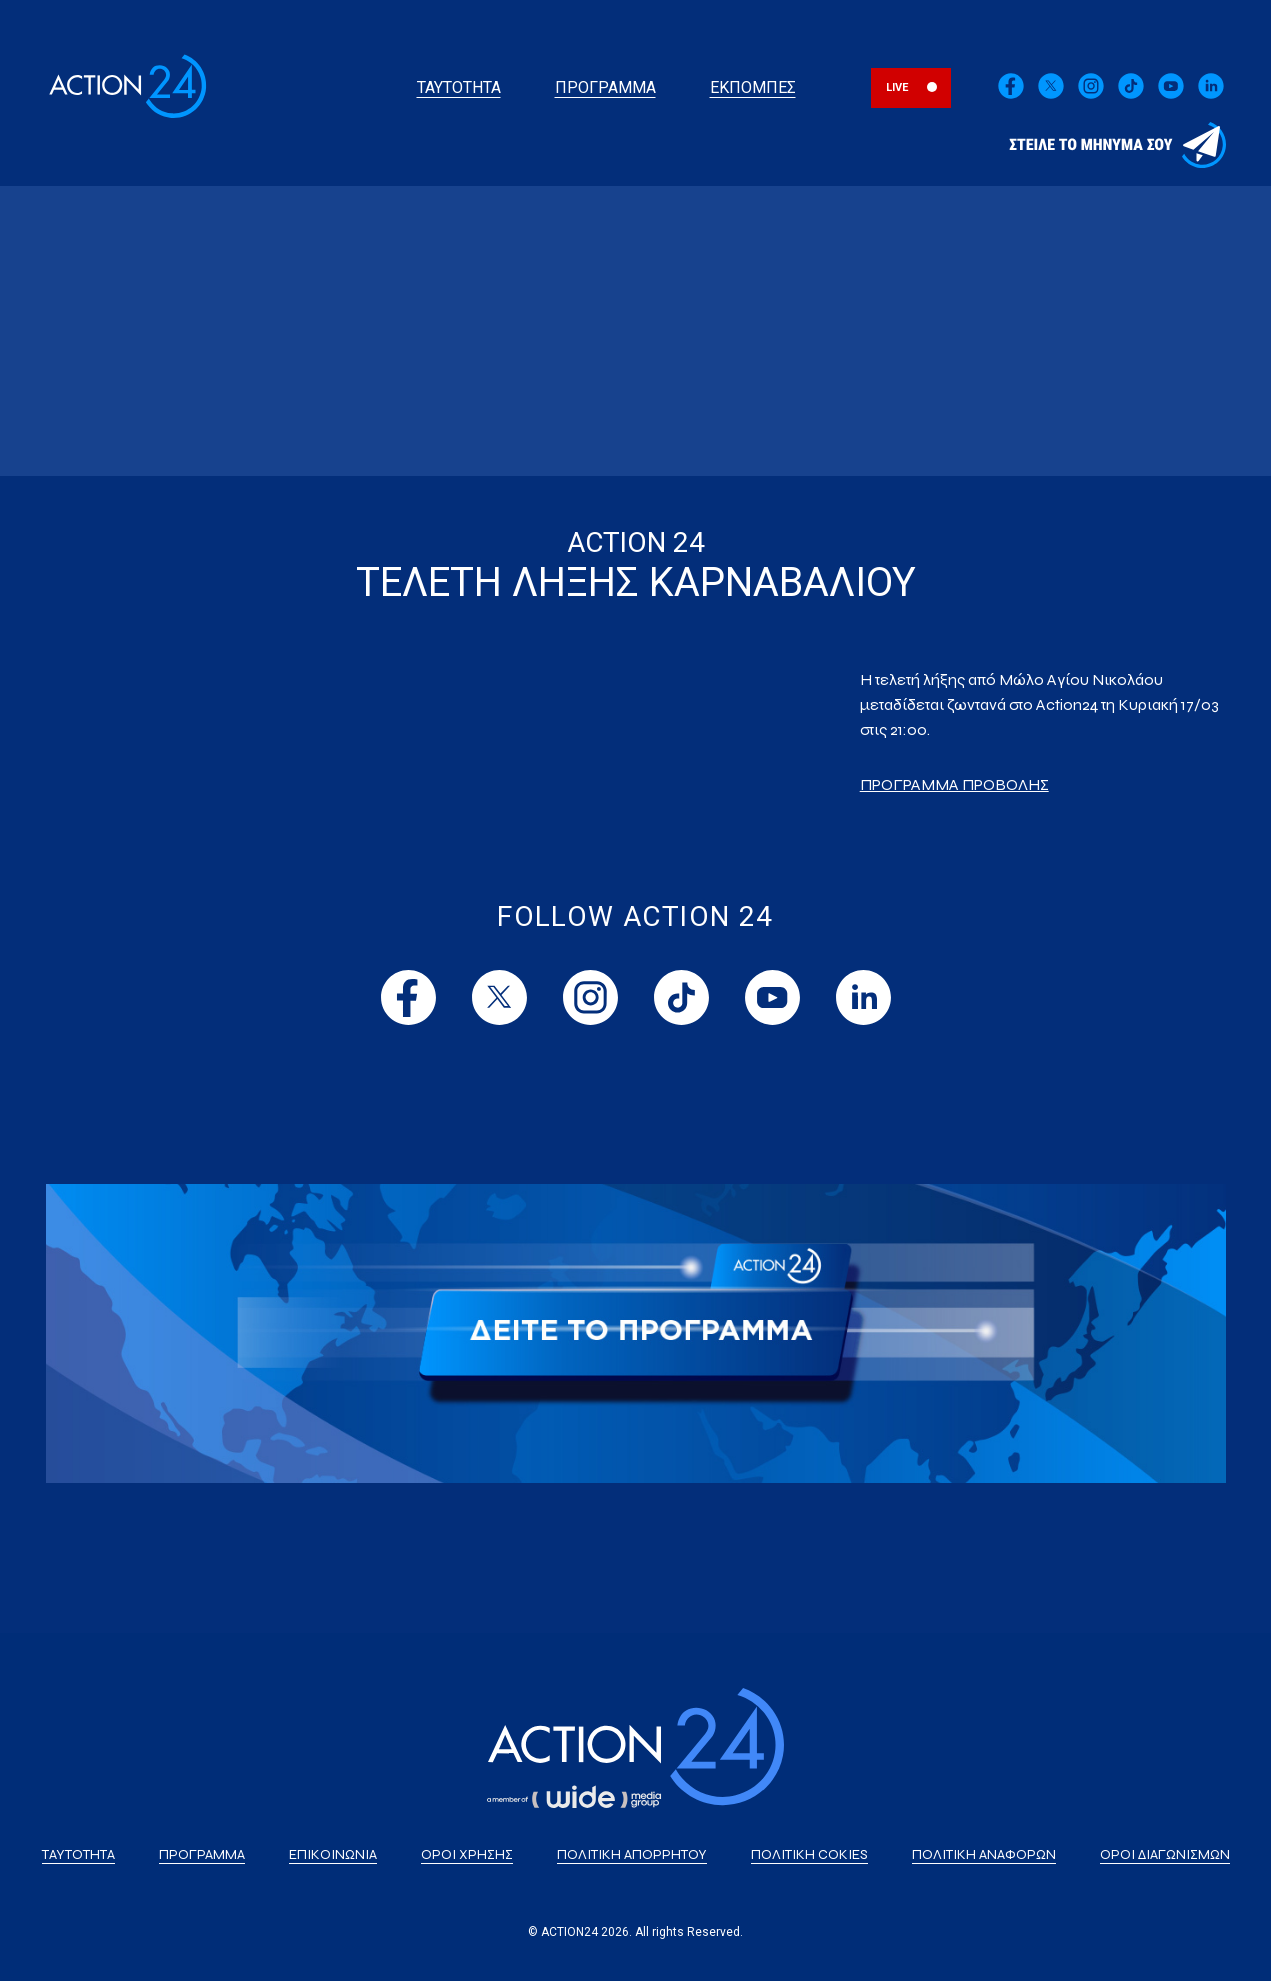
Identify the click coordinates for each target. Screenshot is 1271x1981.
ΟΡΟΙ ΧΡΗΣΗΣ (467, 1854)
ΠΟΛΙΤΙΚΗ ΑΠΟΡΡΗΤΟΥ (632, 1854)
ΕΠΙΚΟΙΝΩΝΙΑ (333, 1854)
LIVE (897, 87)
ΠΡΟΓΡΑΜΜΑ (605, 87)
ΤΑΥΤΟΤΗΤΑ (459, 87)
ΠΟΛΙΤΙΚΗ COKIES (809, 1854)
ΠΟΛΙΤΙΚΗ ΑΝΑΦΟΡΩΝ (984, 1854)
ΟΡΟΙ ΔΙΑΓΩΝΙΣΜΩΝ (1165, 1854)
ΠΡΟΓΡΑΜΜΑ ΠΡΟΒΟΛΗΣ (954, 784)
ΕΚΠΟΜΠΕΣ (753, 87)
